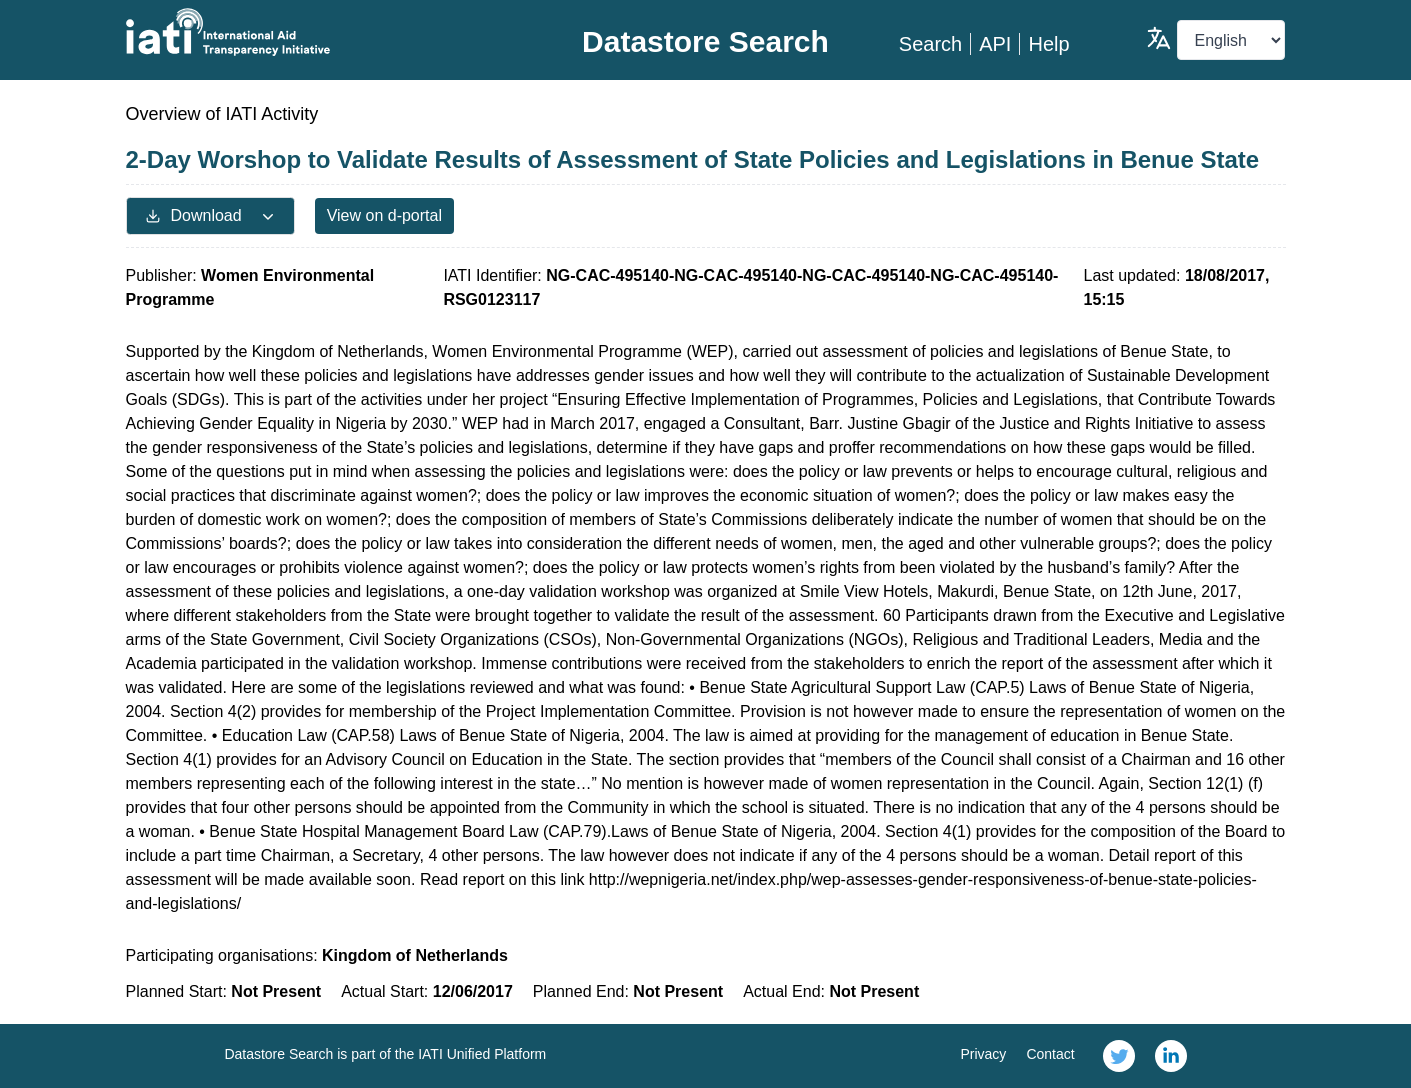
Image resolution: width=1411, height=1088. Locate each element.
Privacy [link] (983, 1054)
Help (1048, 44)
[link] (1119, 1056)
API (995, 44)
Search (930, 44)
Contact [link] (1050, 1054)
